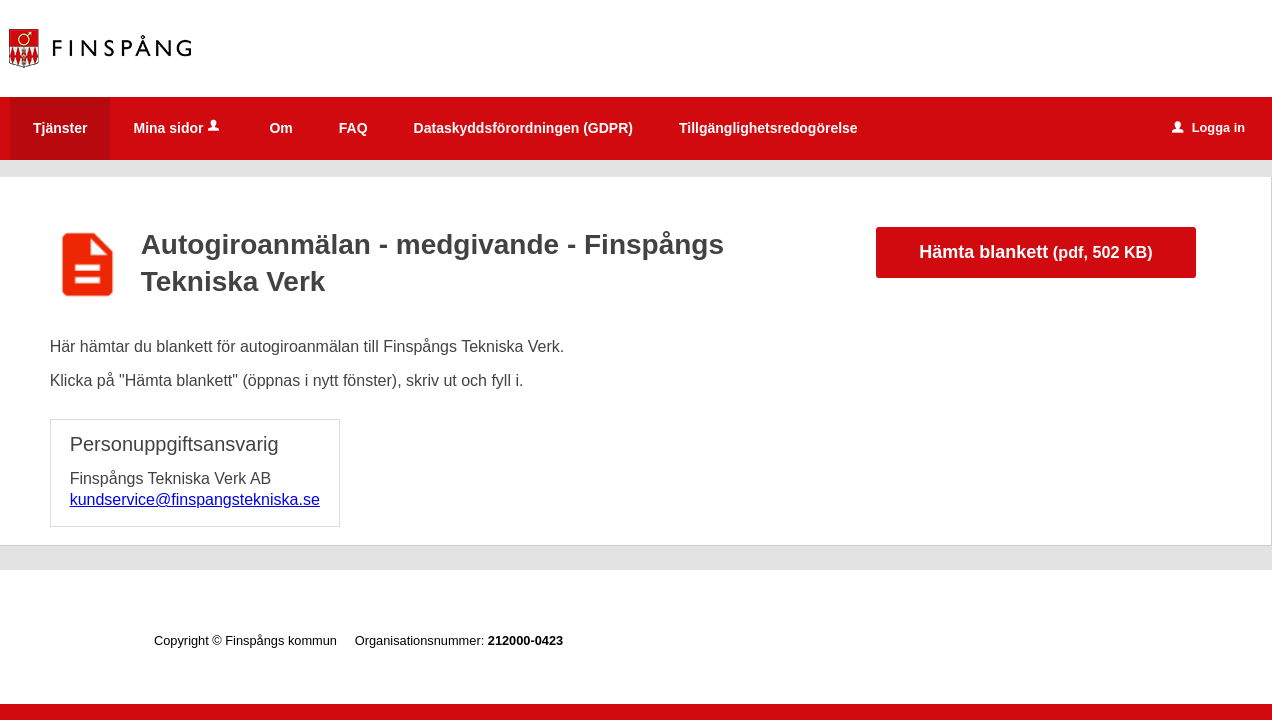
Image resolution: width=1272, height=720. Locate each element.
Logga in (1208, 127)
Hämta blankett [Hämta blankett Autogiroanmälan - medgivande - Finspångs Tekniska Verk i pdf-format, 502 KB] (1035, 252)
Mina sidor (178, 128)
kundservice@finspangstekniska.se (195, 499)
